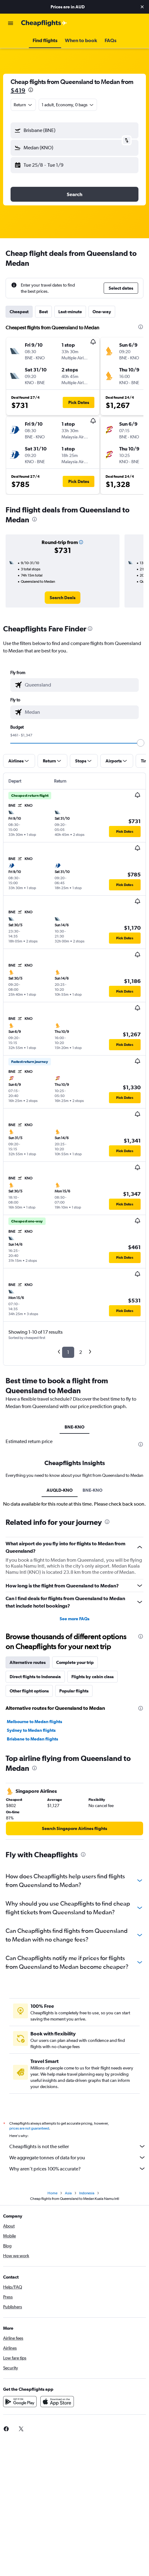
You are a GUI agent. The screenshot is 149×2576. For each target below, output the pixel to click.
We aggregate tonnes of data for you (77, 2157)
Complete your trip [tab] (75, 1662)
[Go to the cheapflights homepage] (44, 23)
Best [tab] (43, 311)
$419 (18, 90)
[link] (62, 597)
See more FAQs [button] (74, 1618)
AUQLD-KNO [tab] (60, 1490)
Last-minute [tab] (70, 311)
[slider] (140, 743)
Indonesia (86, 2193)
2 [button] (80, 1352)
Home (52, 2193)
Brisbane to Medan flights (32, 1738)
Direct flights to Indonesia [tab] (35, 1676)
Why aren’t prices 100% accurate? (77, 2168)
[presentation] (31, 90)
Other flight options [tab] (29, 1690)
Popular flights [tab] (73, 1690)
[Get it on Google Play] (20, 2401)
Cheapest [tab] (19, 311)
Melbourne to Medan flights (34, 1721)
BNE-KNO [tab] (74, 1426)
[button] (142, 7)
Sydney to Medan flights (31, 1730)
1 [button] (68, 1352)
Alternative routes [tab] (28, 1662)
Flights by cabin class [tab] (92, 1676)
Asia (68, 2193)
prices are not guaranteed (29, 2128)
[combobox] (23, 105)
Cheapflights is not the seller (77, 2146)
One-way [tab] (102, 311)
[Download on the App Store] (57, 2401)
